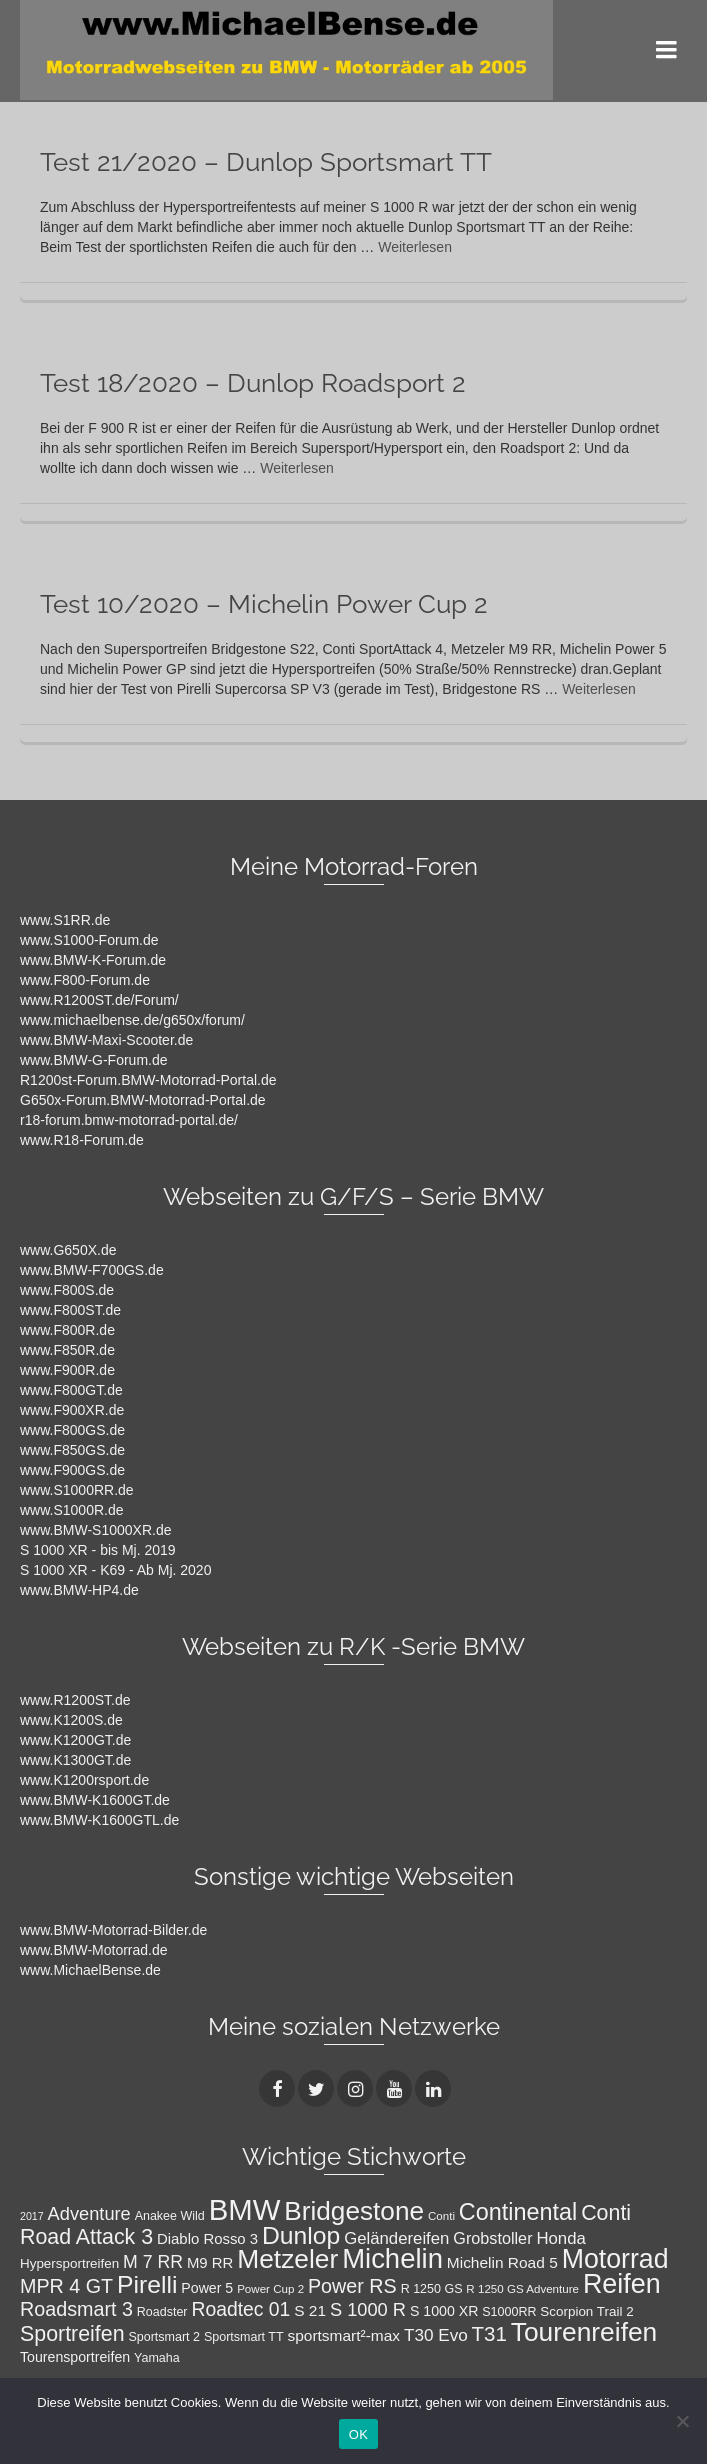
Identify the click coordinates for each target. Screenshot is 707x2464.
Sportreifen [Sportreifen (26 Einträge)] (72, 2334)
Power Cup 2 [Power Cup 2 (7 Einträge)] (270, 2289)
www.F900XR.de (72, 1410)
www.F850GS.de (72, 1450)
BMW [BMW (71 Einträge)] (245, 2209)
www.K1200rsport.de (84, 1780)
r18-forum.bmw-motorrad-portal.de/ (129, 1120)
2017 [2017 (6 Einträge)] (32, 2216)
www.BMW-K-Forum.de (93, 960)
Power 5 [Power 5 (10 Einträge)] (207, 2288)
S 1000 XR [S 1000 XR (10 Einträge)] (444, 2311)
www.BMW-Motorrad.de (94, 1950)
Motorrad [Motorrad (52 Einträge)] (615, 2259)
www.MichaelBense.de (90, 1970)
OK (358, 2434)
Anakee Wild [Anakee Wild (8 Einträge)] (170, 2216)
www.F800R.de (67, 1330)
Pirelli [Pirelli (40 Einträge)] (147, 2284)
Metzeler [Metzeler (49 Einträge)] (287, 2259)
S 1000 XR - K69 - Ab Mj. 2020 (115, 1570)
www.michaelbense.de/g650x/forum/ (132, 1020)
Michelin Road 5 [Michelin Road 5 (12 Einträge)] (502, 2262)
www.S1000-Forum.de (89, 940)
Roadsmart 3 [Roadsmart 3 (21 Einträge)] (76, 2309)
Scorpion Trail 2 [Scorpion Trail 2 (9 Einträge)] (586, 2311)
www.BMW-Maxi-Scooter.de (106, 1040)
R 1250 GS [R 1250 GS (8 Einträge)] (432, 2289)
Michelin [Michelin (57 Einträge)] (392, 2258)
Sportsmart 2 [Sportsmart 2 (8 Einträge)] (164, 2337)
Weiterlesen (415, 247)
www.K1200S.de (71, 1720)
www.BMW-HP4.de (79, 1590)
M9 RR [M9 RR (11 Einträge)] (210, 2263)
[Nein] (682, 2421)
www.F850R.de (67, 1350)
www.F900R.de (67, 1370)
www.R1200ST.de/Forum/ (99, 1000)
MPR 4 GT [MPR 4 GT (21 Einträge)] (66, 2286)
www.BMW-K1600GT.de (95, 1800)
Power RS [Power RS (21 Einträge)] (352, 2286)
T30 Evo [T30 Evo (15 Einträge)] (436, 2335)
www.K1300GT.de (75, 1760)
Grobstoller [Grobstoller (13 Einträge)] (492, 2238)
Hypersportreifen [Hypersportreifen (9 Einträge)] (69, 2263)
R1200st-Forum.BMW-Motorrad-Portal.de (148, 1080)
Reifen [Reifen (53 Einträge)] (622, 2284)
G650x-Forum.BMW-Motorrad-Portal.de (143, 1100)
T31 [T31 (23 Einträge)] (489, 2333)
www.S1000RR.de (77, 1490)
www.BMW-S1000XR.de (95, 1530)
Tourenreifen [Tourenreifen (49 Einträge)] (584, 2332)
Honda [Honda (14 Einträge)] (560, 2238)
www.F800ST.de (70, 1310)
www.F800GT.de (71, 1390)
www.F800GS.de (72, 1430)
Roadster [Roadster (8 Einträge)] (162, 2312)
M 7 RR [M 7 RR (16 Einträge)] (153, 2262)
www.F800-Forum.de (85, 980)
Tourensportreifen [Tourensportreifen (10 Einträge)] (75, 2357)
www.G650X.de (68, 1250)
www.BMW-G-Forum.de (94, 1060)
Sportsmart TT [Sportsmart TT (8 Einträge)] (244, 2337)
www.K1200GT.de (75, 1740)
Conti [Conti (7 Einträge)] (441, 2216)
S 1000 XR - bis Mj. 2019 (98, 1550)
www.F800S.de (67, 1290)
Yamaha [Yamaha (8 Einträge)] (157, 2358)
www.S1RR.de (65, 920)
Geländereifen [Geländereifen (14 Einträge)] (396, 2238)
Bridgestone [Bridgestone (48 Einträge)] (354, 2211)
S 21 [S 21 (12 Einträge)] (310, 2310)
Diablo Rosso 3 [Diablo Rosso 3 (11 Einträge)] (207, 2239)
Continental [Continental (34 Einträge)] (518, 2212)
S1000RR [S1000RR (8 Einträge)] (509, 2312)
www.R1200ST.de (75, 1700)
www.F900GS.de (72, 1470)
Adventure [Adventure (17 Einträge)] (89, 2213)
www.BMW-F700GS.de (92, 1270)
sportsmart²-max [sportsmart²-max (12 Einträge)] (343, 2335)
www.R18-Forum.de (82, 1140)
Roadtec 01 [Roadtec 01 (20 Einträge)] (240, 2309)
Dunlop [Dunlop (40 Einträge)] (301, 2235)
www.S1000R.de (72, 1510)
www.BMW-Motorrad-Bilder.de (113, 1930)
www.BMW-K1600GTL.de (99, 1820)
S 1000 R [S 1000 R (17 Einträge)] (368, 2309)
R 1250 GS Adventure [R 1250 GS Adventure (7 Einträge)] (522, 2289)
